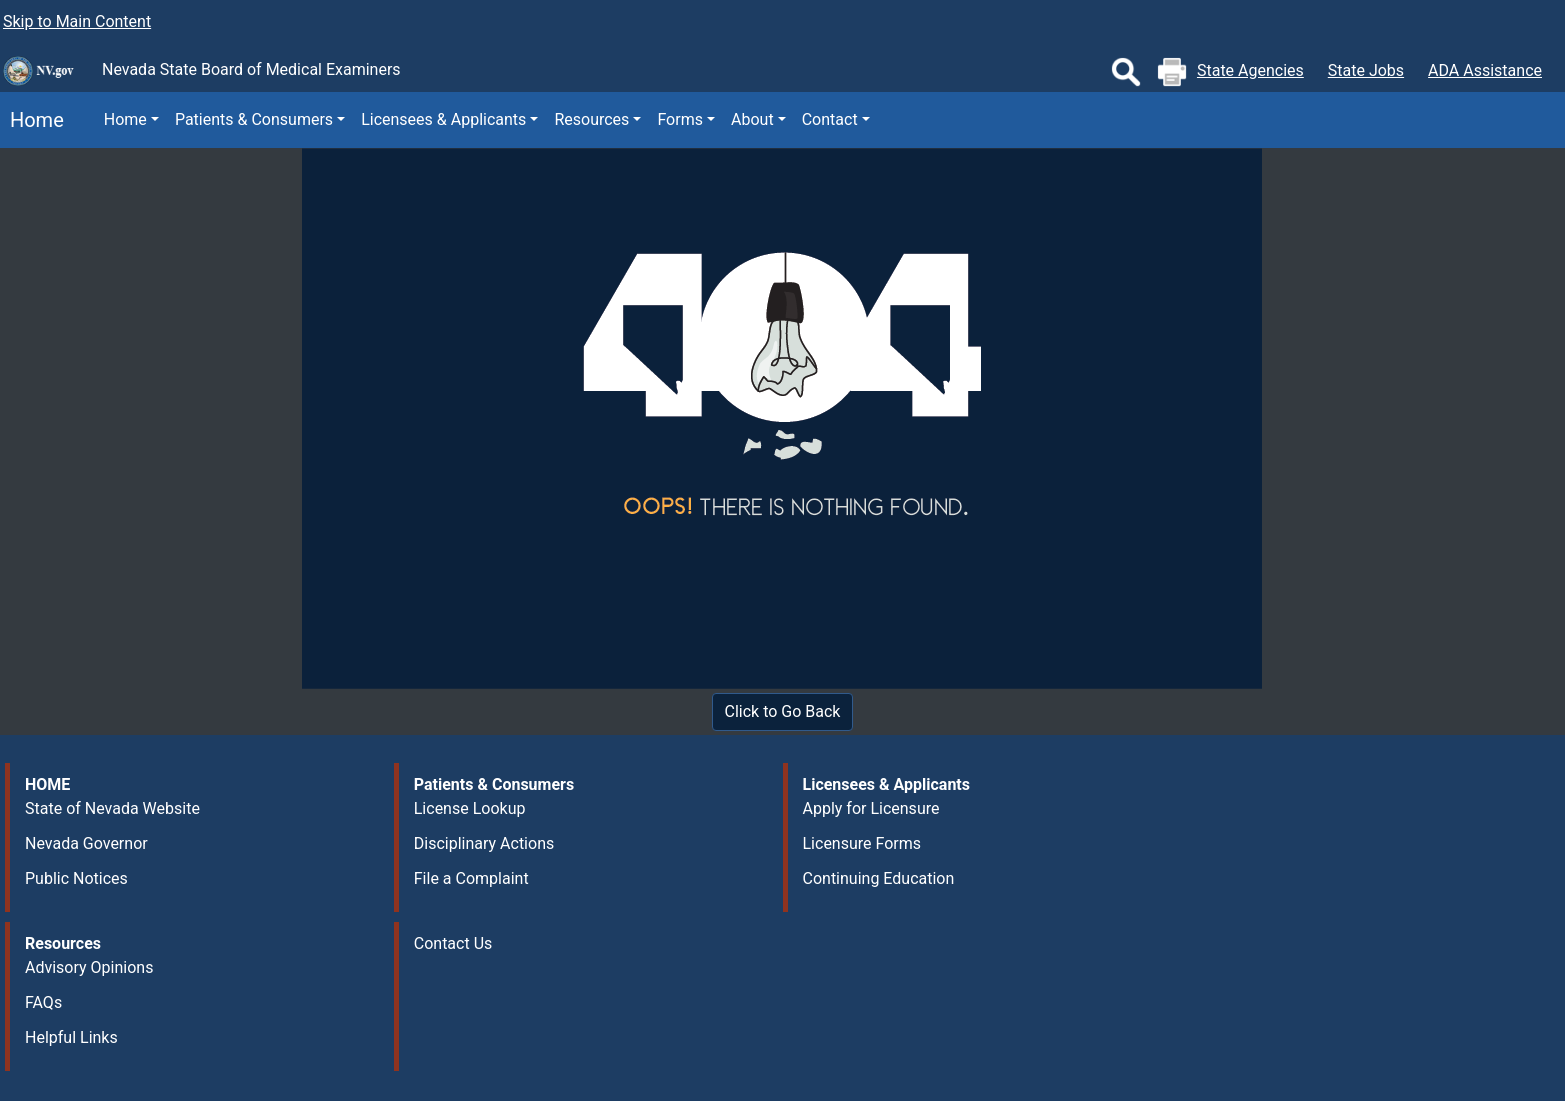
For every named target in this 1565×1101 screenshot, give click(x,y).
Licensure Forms (862, 843)
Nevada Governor (86, 843)
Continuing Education (879, 878)
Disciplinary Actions (484, 843)
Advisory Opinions (89, 967)
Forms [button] (680, 119)
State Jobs (1366, 70)
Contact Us (453, 943)
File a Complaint (471, 878)
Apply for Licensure (871, 808)
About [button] (752, 119)
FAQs (43, 1002)
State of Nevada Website (112, 808)
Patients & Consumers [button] (254, 119)
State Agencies (1250, 70)
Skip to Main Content (77, 21)
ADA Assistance (1485, 70)
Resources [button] (591, 119)
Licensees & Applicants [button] (443, 119)
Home (32, 120)
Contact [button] (830, 119)
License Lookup (470, 808)
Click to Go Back (783, 711)
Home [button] (125, 119)
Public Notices (76, 878)
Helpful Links (71, 1037)
